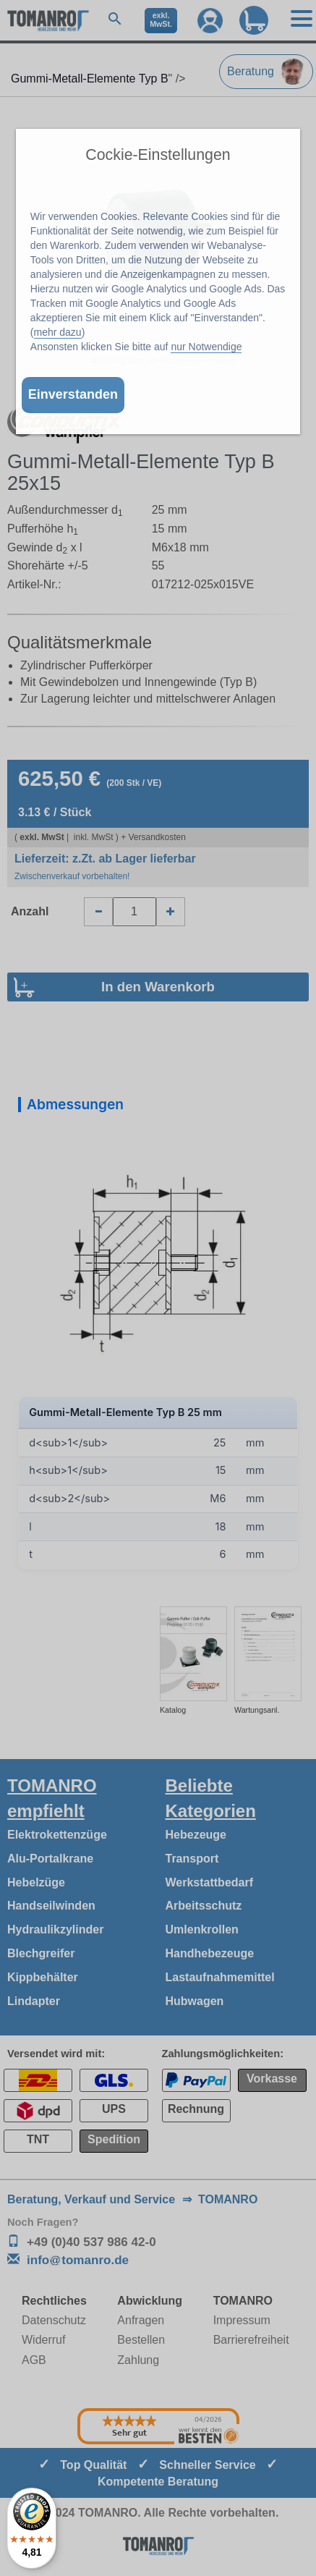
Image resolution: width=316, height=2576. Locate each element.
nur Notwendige (206, 346)
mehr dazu (58, 332)
